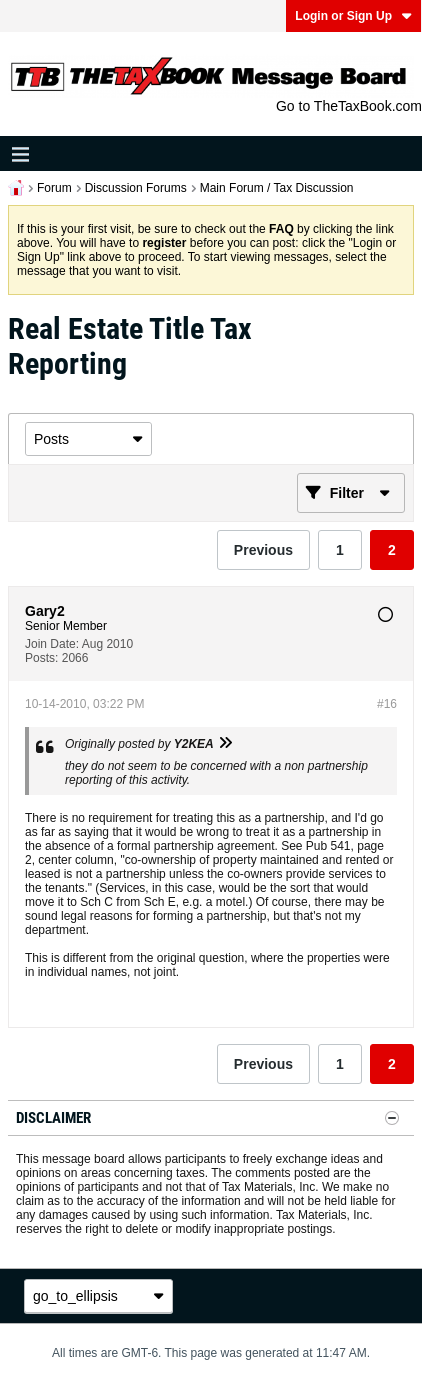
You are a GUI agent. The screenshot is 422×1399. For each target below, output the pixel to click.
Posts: (41, 658)
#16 (387, 704)
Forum (54, 188)
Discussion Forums (136, 188)
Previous (263, 550)
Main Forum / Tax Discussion (277, 188)
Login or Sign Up (353, 16)
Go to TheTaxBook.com (349, 106)
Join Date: (52, 644)
